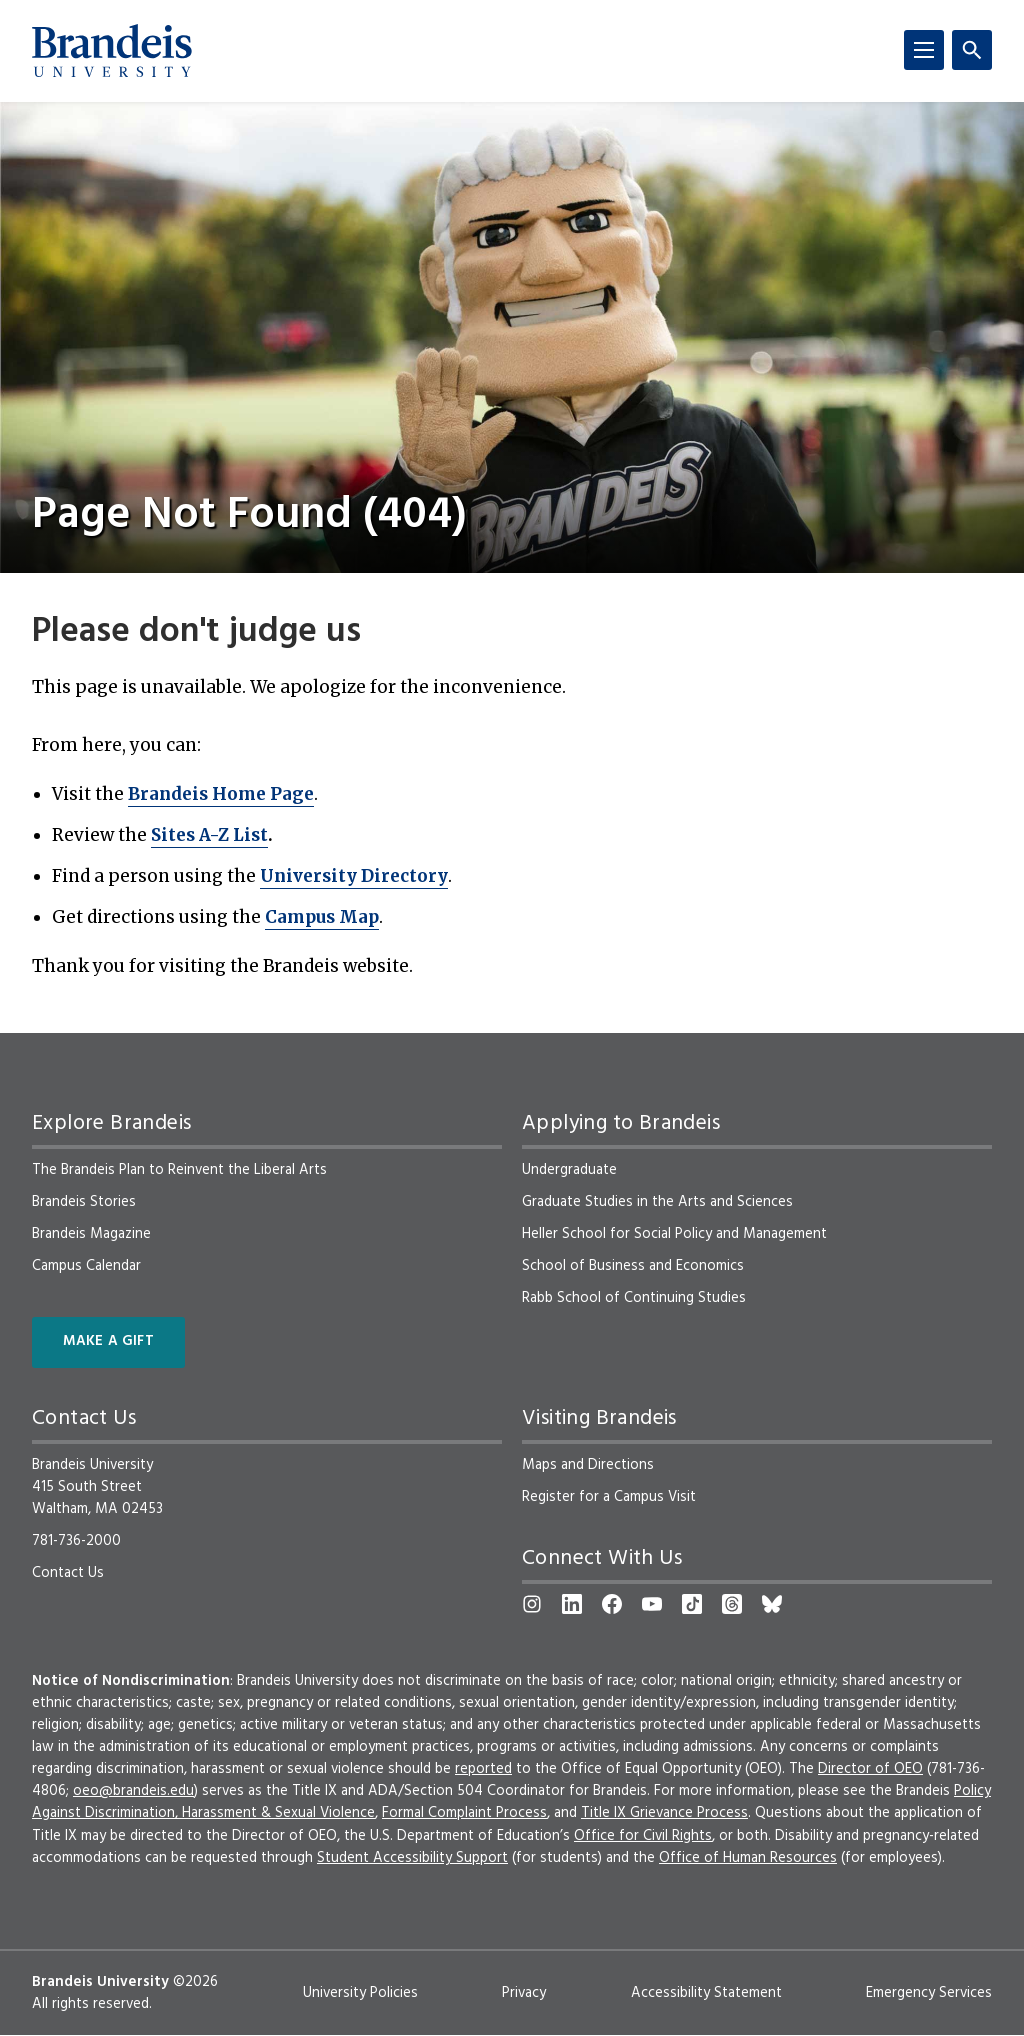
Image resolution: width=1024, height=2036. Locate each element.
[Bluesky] (772, 1604)
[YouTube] (652, 1604)
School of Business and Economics (633, 1266)
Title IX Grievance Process (664, 1813)
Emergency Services (929, 1993)
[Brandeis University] (112, 51)
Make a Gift (108, 1341)
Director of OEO (870, 1769)
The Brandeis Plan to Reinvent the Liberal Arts (179, 1170)
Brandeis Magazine (91, 1234)
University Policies (360, 1993)
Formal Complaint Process (464, 1813)
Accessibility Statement (706, 1993)
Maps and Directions (588, 1465)
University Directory (354, 876)
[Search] (972, 50)
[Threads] (732, 1604)
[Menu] (924, 50)
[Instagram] (532, 1604)
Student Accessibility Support (412, 1858)
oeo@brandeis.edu (133, 1791)
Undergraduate (569, 1170)
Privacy (524, 1993)
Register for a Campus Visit (609, 1497)
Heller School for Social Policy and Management (674, 1234)
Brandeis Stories (84, 1202)
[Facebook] (612, 1604)
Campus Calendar (86, 1266)
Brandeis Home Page (221, 794)
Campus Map (322, 917)
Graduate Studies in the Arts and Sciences (657, 1202)
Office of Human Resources (748, 1858)
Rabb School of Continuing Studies (634, 1298)
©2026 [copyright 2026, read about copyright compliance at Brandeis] (195, 1982)
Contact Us (68, 1573)
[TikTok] (692, 1604)
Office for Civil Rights (643, 1836)
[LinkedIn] (572, 1604)
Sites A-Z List (209, 835)
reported (483, 1769)
